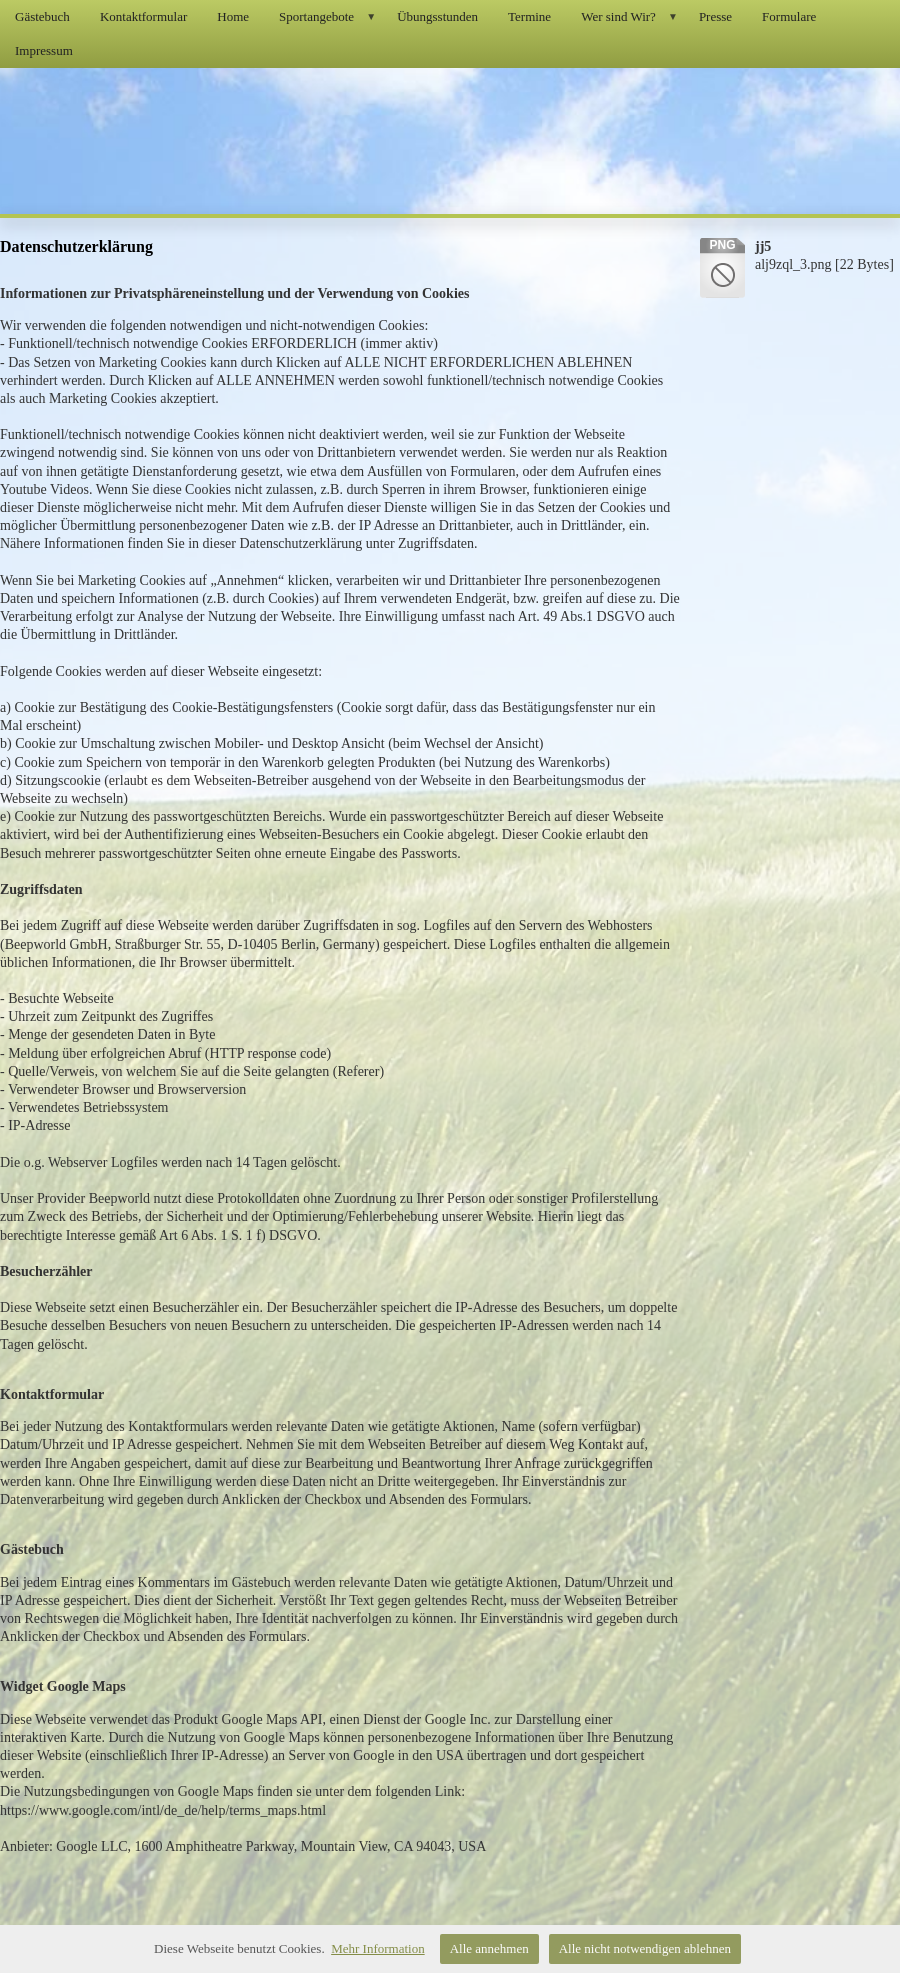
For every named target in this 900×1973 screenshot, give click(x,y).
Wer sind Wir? (632, 17)
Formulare (789, 16)
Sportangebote (330, 17)
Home (233, 16)
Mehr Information (378, 1948)
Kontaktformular (143, 16)
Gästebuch (42, 16)
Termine (529, 16)
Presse (715, 16)
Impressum (44, 50)
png (722, 245)
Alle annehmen (489, 1948)
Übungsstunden (437, 16)
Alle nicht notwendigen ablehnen (645, 1948)
